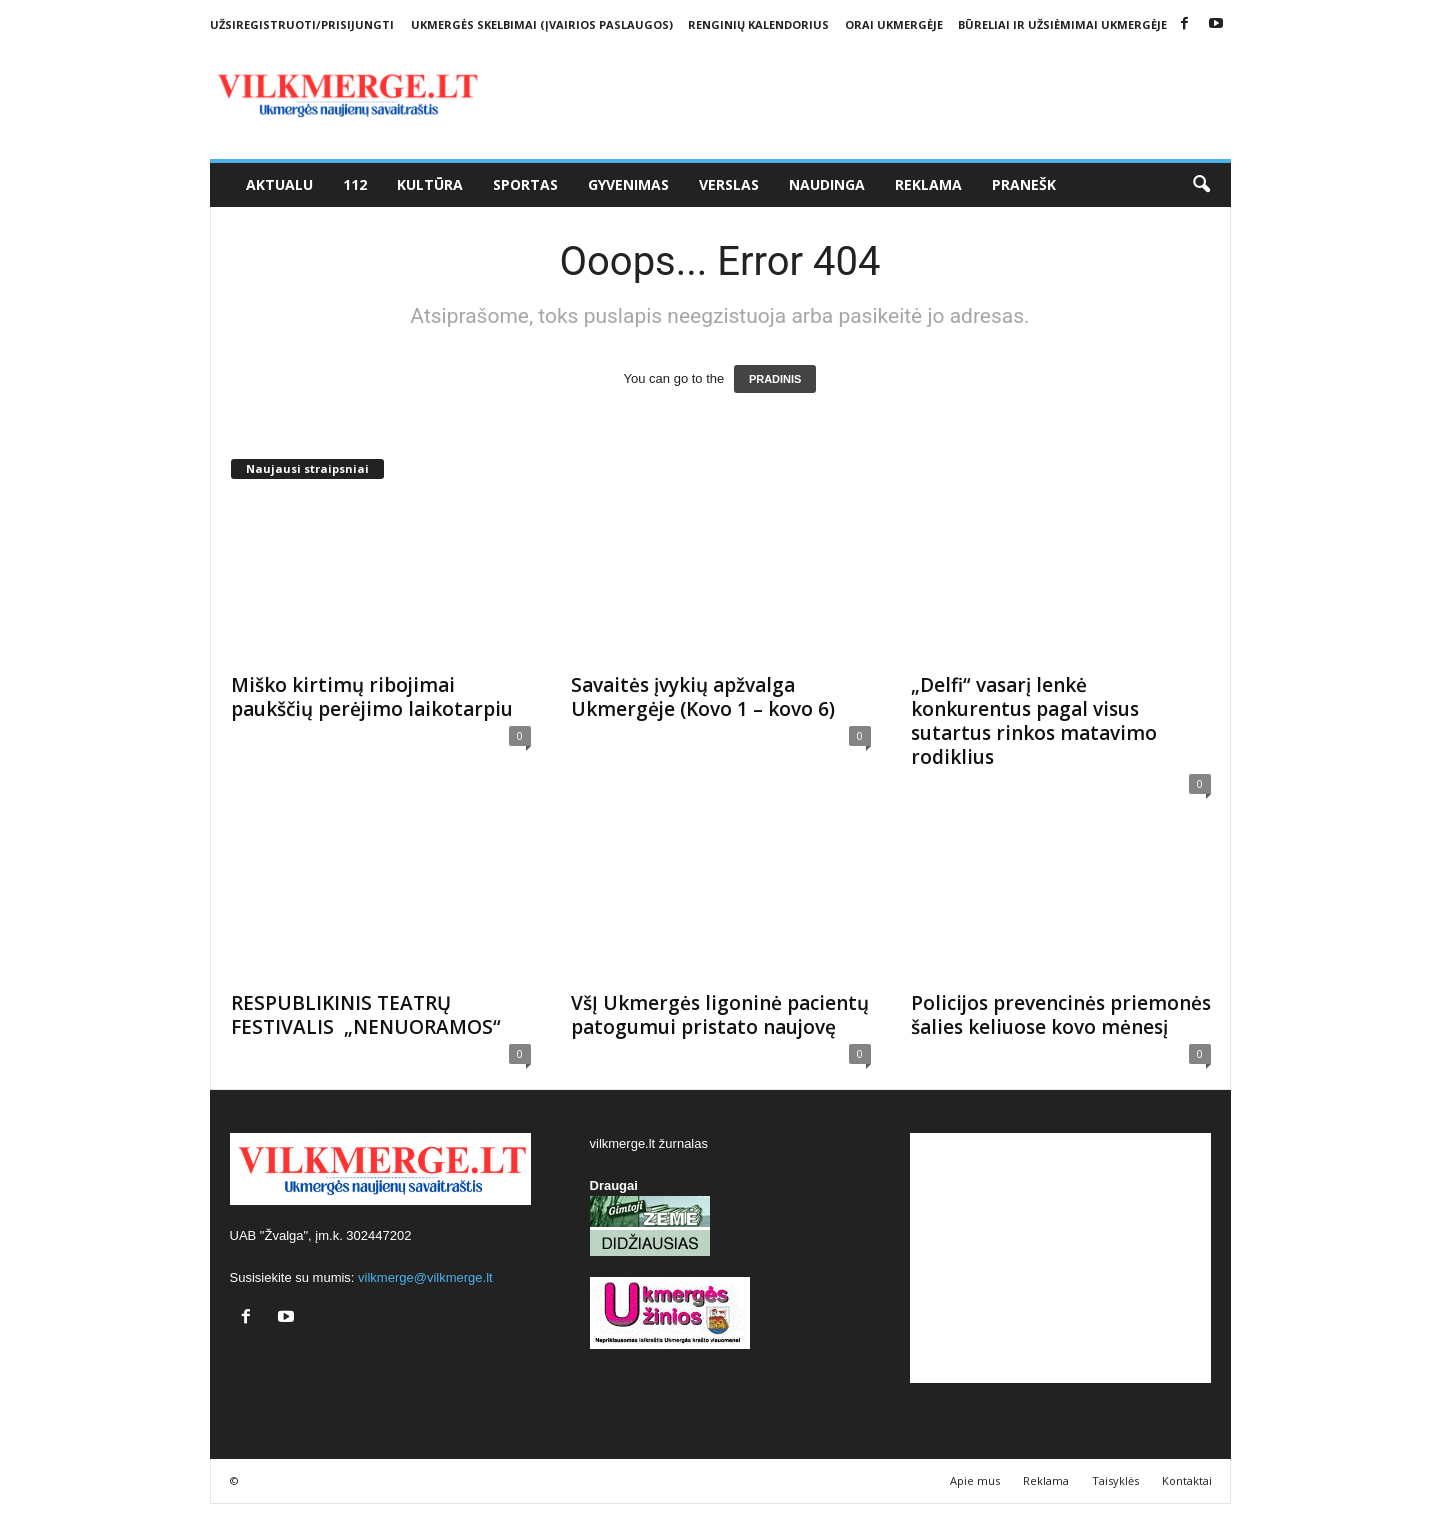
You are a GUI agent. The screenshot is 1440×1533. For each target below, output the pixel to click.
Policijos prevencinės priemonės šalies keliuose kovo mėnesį (1061, 1015)
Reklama (928, 184)
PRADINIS (775, 379)
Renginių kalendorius (758, 24)
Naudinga (827, 184)
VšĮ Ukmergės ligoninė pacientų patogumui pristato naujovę (720, 1015)
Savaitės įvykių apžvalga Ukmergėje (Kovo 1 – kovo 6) (703, 697)
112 (355, 184)
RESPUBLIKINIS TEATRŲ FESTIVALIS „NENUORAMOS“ (366, 1015)
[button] (1201, 185)
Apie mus (975, 1480)
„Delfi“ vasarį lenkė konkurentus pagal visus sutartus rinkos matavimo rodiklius (1034, 721)
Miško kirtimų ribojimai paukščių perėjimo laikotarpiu (372, 697)
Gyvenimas (628, 184)
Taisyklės (1115, 1480)
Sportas (525, 184)
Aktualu (279, 184)
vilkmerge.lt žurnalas (649, 1143)
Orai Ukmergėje (894, 24)
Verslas (729, 184)
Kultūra (430, 184)
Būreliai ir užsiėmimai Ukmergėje (1062, 24)
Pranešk (1024, 184)
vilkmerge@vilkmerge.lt (425, 1277)
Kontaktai (1187, 1480)
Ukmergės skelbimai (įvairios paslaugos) (542, 24)
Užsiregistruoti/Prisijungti (302, 24)
